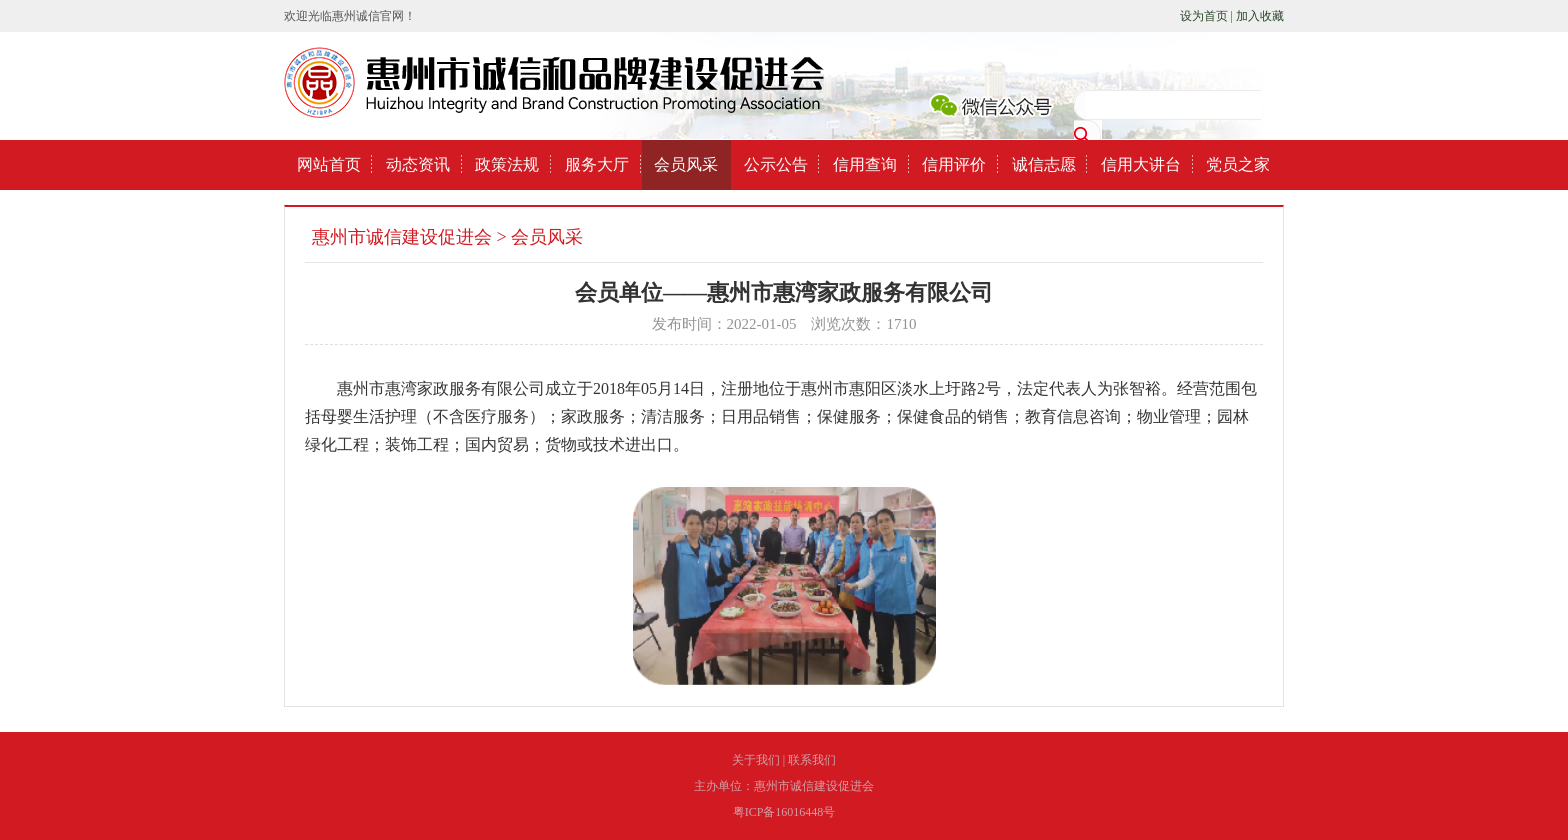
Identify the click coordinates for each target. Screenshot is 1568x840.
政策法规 (507, 164)
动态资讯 (418, 164)
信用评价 (954, 164)
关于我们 (756, 760)
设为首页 (1204, 16)
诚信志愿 (1044, 164)
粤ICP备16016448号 (784, 812)
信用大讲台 (1141, 164)
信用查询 (865, 164)
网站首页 (329, 164)
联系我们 (812, 760)
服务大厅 (597, 164)
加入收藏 (1260, 16)
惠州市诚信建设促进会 (402, 237)
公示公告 (776, 164)
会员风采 (686, 164)
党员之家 (1238, 164)
